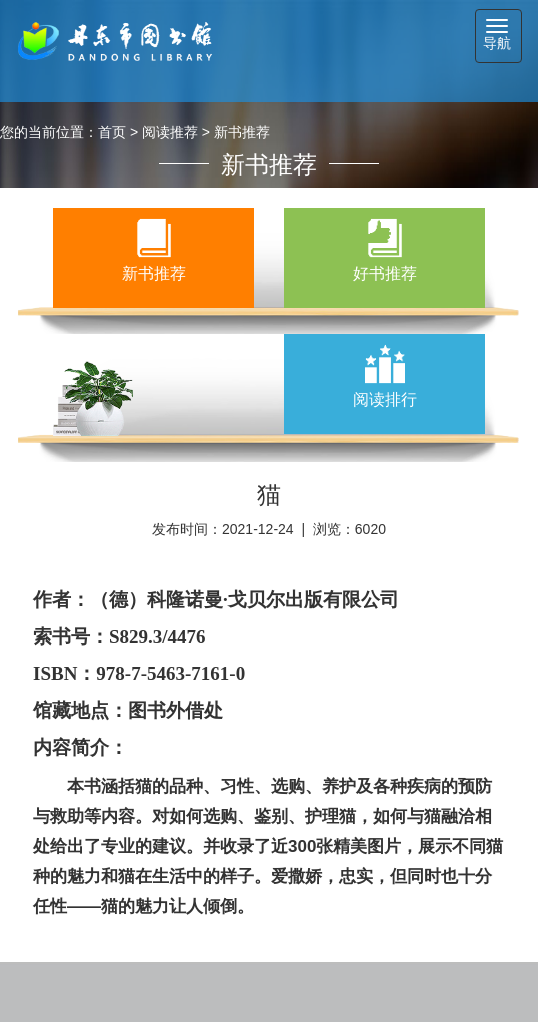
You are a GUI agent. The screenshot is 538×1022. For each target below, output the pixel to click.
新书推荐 (242, 132)
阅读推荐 (170, 132)
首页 (112, 132)
